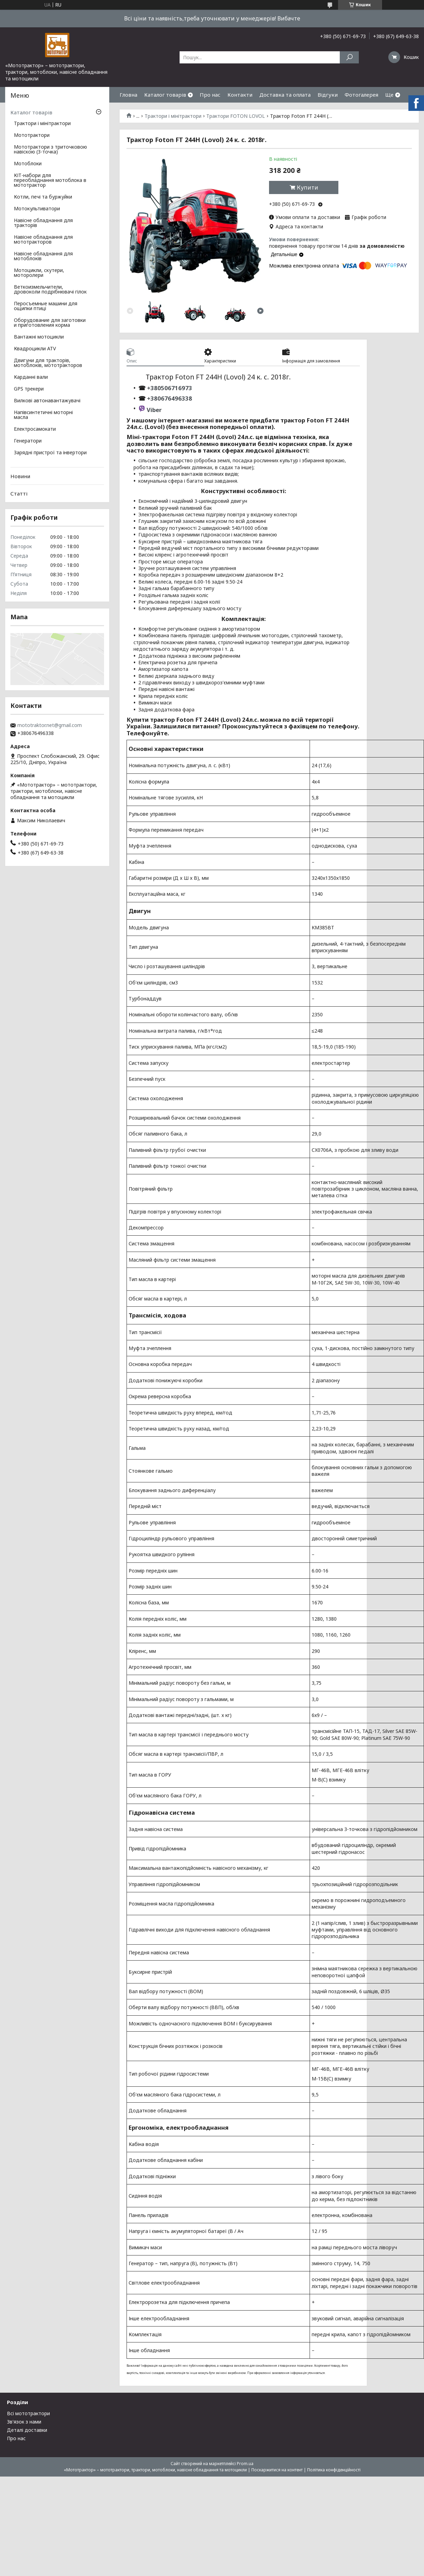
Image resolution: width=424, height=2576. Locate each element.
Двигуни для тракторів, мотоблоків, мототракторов (48, 363)
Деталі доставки (27, 2430)
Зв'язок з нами (24, 2421)
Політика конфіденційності (334, 2470)
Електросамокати (35, 429)
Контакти (239, 94)
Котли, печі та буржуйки (43, 197)
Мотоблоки (28, 164)
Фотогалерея (361, 94)
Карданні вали (31, 377)
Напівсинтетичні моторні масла (43, 415)
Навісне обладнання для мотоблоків (43, 256)
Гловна (128, 94)
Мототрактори (32, 135)
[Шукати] (349, 57)
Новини (20, 476)
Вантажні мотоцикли (39, 337)
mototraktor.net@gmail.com (49, 725)
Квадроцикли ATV (35, 349)
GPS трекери (29, 389)
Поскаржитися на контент (277, 2470)
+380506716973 (169, 388)
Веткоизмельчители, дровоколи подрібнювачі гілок (50, 289)
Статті (18, 493)
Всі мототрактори (28, 2413)
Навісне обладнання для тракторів (43, 223)
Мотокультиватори (37, 209)
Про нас (210, 94)
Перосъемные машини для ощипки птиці (45, 306)
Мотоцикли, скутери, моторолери (39, 273)
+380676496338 (169, 398)
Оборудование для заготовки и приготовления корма (50, 323)
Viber (154, 410)
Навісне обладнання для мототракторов (43, 240)
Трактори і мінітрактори (173, 116)
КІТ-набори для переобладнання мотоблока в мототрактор (50, 180)
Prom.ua (245, 2464)
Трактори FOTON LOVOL (235, 116)
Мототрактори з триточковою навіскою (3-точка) (50, 149)
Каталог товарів (165, 94)
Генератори (28, 441)
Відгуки (328, 94)
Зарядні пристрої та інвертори (50, 453)
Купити (307, 187)
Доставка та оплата (285, 94)
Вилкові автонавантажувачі (47, 401)
